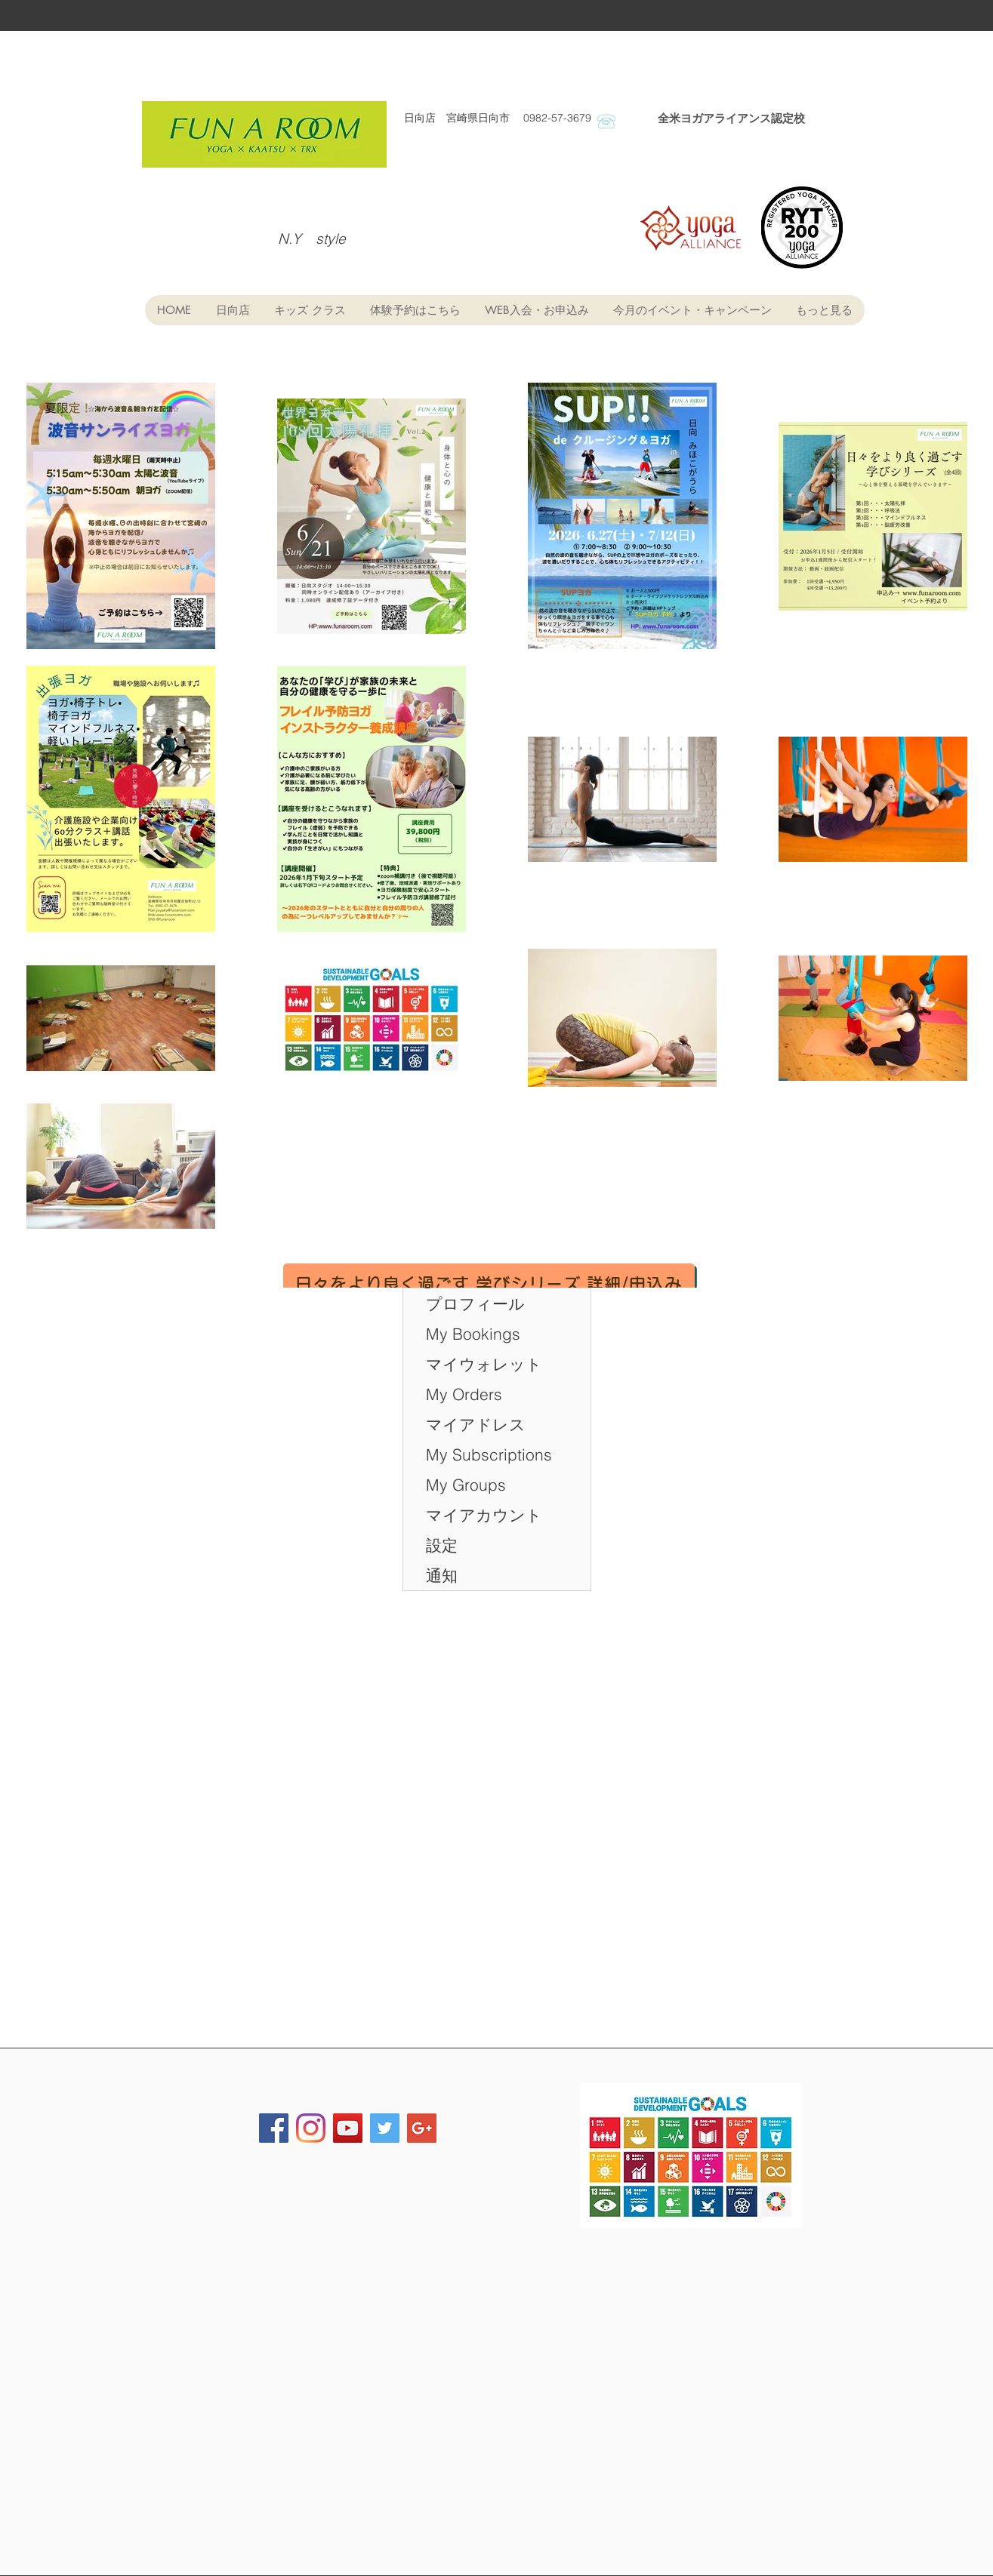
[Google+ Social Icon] (421, 2128)
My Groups (466, 1484)
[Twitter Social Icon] (384, 2128)
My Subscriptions (489, 1454)
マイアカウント (484, 1515)
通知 (442, 1575)
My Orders (464, 1394)
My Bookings (473, 1333)
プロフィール (475, 1303)
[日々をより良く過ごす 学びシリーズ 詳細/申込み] (489, 1283)
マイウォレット (484, 1364)
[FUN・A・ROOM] (310, 2128)
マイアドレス (476, 1424)
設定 (442, 1545)
